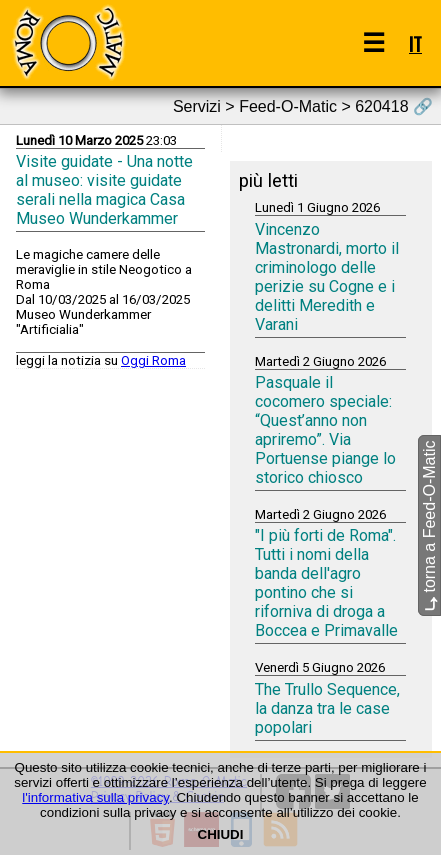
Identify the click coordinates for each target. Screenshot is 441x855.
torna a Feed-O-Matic (429, 525)
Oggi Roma (153, 360)
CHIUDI (221, 834)
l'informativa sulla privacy (95, 797)
